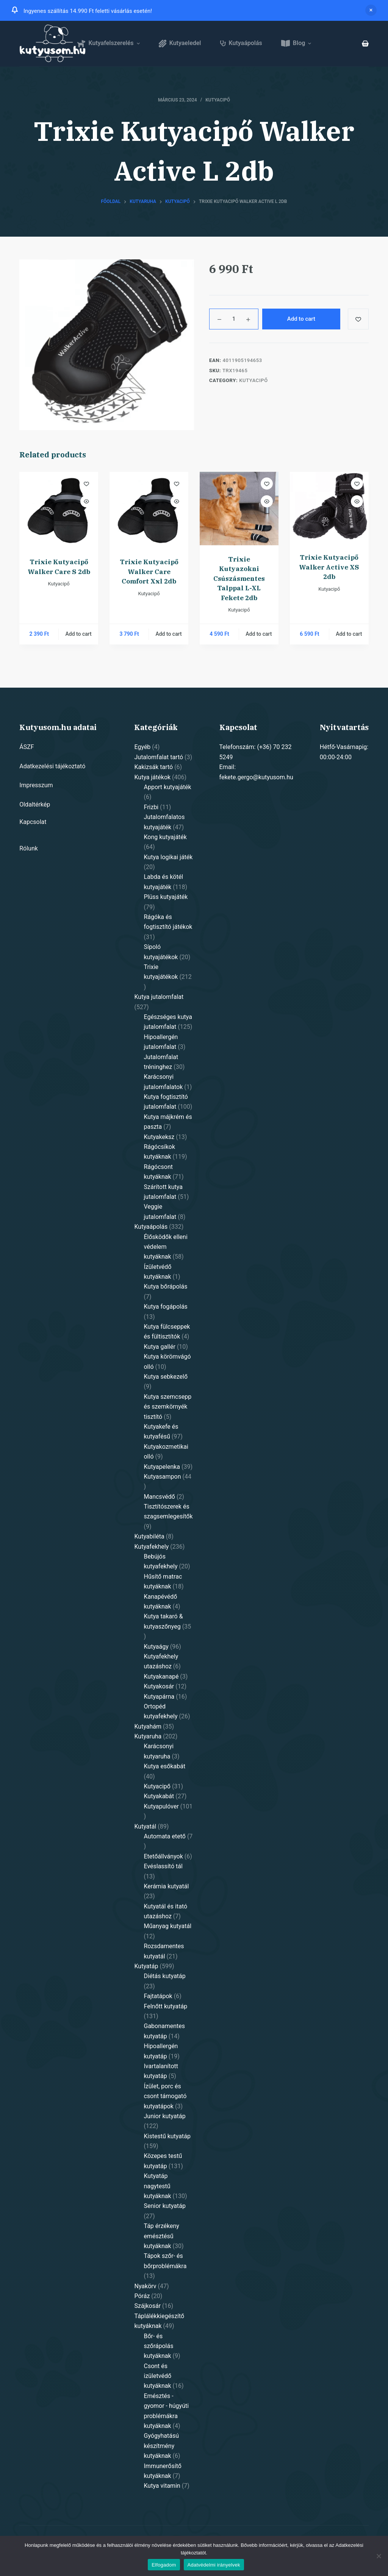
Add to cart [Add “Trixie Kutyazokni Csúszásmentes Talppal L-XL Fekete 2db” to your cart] (259, 634)
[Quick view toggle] (86, 501)
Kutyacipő (217, 100)
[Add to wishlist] (358, 319)
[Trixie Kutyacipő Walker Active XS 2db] (329, 508)
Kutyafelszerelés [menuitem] (109, 43)
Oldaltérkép (34, 804)
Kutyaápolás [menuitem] (241, 43)
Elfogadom (164, 2565)
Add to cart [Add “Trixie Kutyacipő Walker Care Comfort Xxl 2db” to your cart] (168, 634)
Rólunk (28, 848)
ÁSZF (26, 746)
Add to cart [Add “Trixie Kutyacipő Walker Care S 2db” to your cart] (78, 634)
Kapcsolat (32, 821)
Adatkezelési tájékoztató (52, 766)
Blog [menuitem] (297, 43)
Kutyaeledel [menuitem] (180, 43)
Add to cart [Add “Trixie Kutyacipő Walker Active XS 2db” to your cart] (349, 634)
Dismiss (371, 10)
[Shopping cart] (365, 43)
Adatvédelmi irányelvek (214, 2565)
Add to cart (301, 318)
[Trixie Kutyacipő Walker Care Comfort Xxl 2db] (149, 510)
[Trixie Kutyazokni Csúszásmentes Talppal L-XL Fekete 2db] (239, 508)
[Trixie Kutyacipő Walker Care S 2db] (58, 510)
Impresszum (36, 785)
